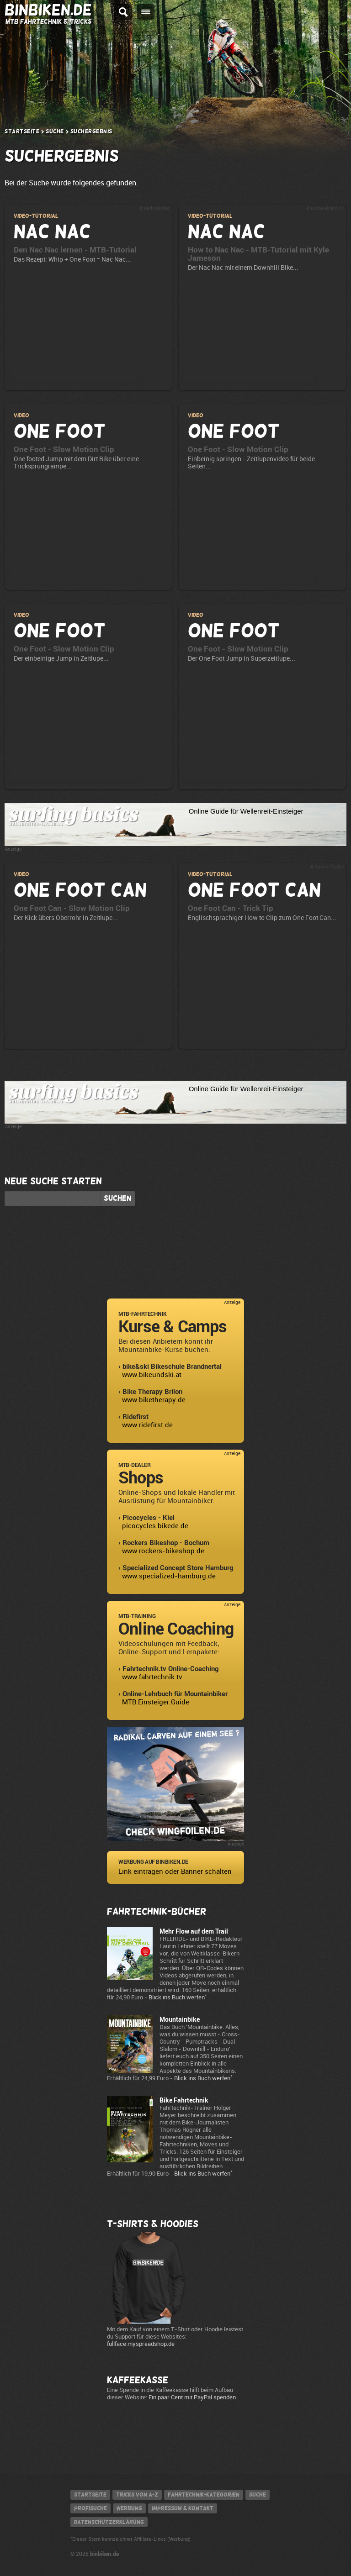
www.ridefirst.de (147, 1425)
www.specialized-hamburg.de (169, 1576)
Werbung (129, 2508)
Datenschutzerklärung (109, 2522)
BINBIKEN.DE (48, 9)
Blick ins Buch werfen (177, 1997)
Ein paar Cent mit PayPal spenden (192, 2397)
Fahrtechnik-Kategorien (203, 2495)
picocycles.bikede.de (155, 1526)
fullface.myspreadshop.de (141, 2343)
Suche (55, 131)
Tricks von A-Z (137, 2495)
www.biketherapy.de (154, 1400)
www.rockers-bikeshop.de (163, 1551)
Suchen (117, 1198)
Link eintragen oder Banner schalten (175, 1871)
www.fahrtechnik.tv (152, 1677)
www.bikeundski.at (151, 1375)
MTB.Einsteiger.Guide (155, 1702)
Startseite (22, 131)
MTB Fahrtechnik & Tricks (48, 21)
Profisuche (90, 2508)
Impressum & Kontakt (182, 2508)
